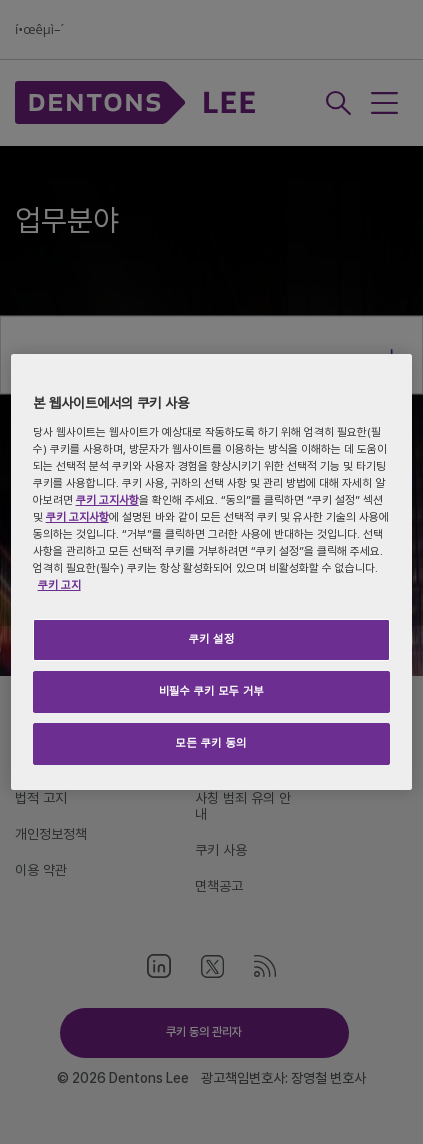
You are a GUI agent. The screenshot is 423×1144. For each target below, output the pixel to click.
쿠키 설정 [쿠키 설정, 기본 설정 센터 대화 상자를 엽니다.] (212, 639)
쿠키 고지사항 (107, 500)
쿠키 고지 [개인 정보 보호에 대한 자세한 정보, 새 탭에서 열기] (59, 585)
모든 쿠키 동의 (211, 743)
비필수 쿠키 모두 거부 (212, 691)
